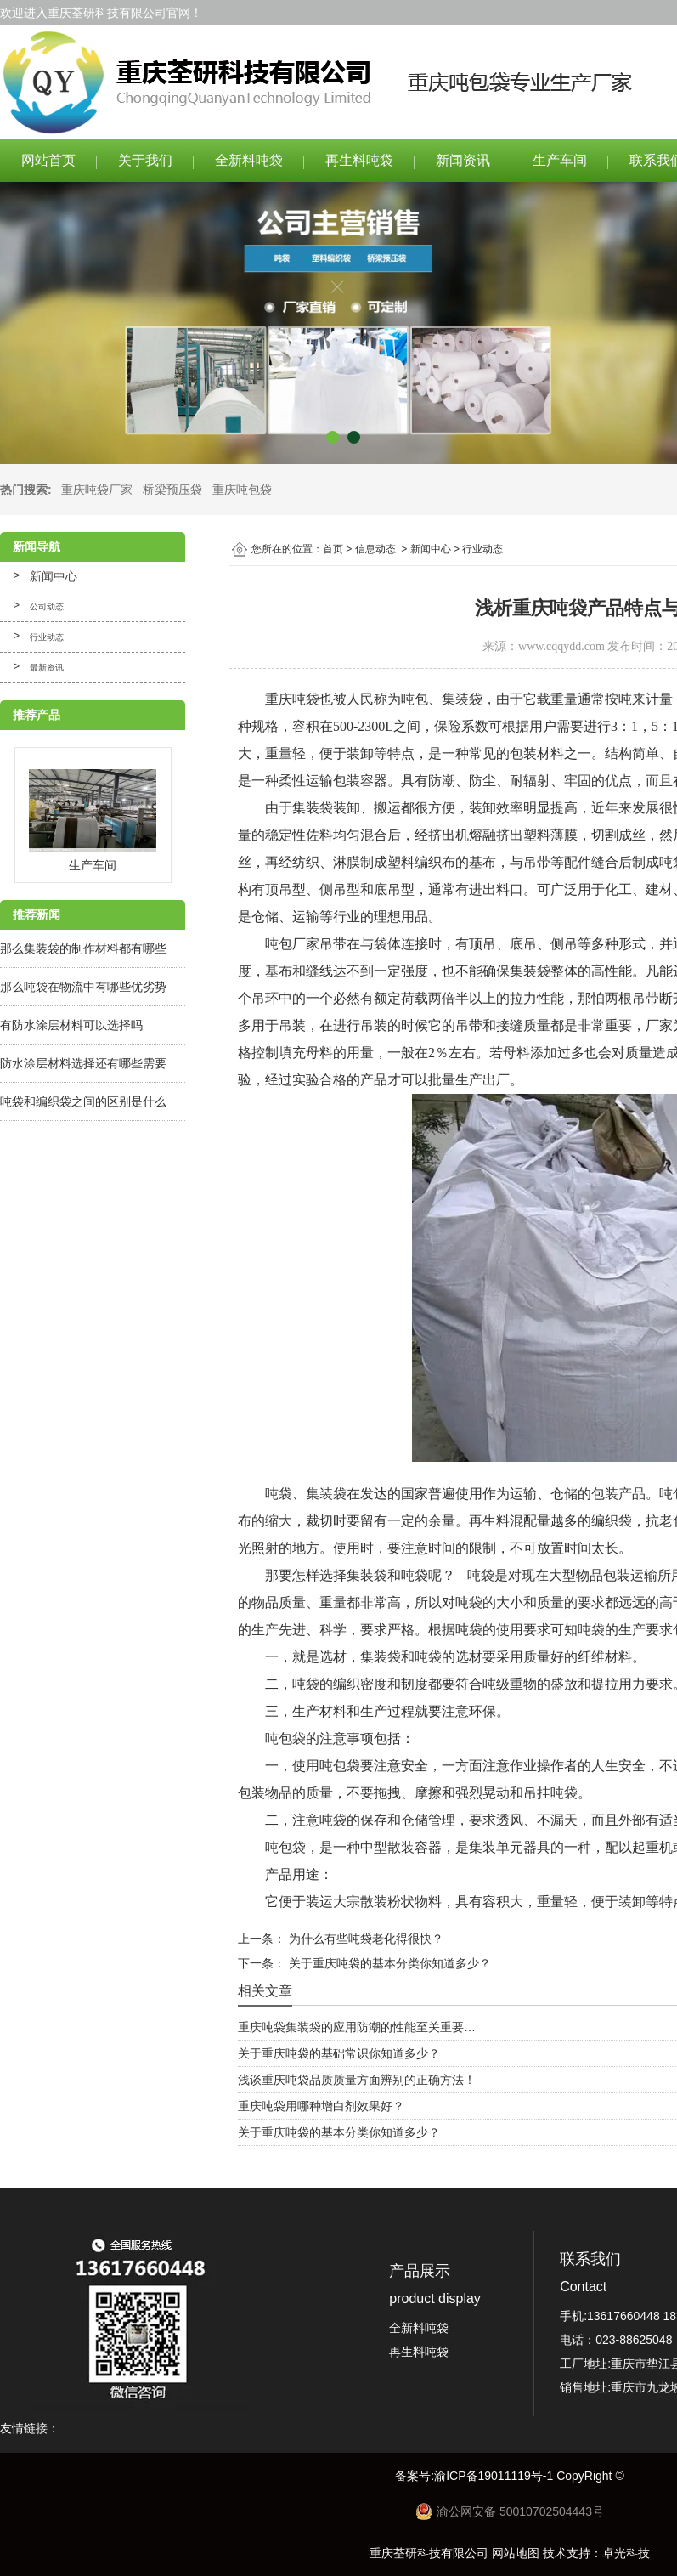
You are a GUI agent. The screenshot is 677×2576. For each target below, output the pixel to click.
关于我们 (145, 160)
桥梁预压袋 (172, 489)
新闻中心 (53, 576)
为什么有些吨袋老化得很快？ (364, 1938)
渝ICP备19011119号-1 (495, 2476)
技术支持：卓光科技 (596, 2553)
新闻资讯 (463, 160)
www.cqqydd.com (561, 646)
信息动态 (375, 549)
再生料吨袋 (359, 160)
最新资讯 (47, 667)
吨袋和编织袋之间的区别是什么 (83, 1101)
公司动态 (47, 606)
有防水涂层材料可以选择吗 (71, 1025)
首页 (333, 549)
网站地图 (515, 2553)
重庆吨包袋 (242, 489)
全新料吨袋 (249, 160)
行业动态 (47, 637)
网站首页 (48, 160)
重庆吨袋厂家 (97, 489)
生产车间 (560, 160)
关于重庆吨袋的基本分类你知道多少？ (388, 1963)
